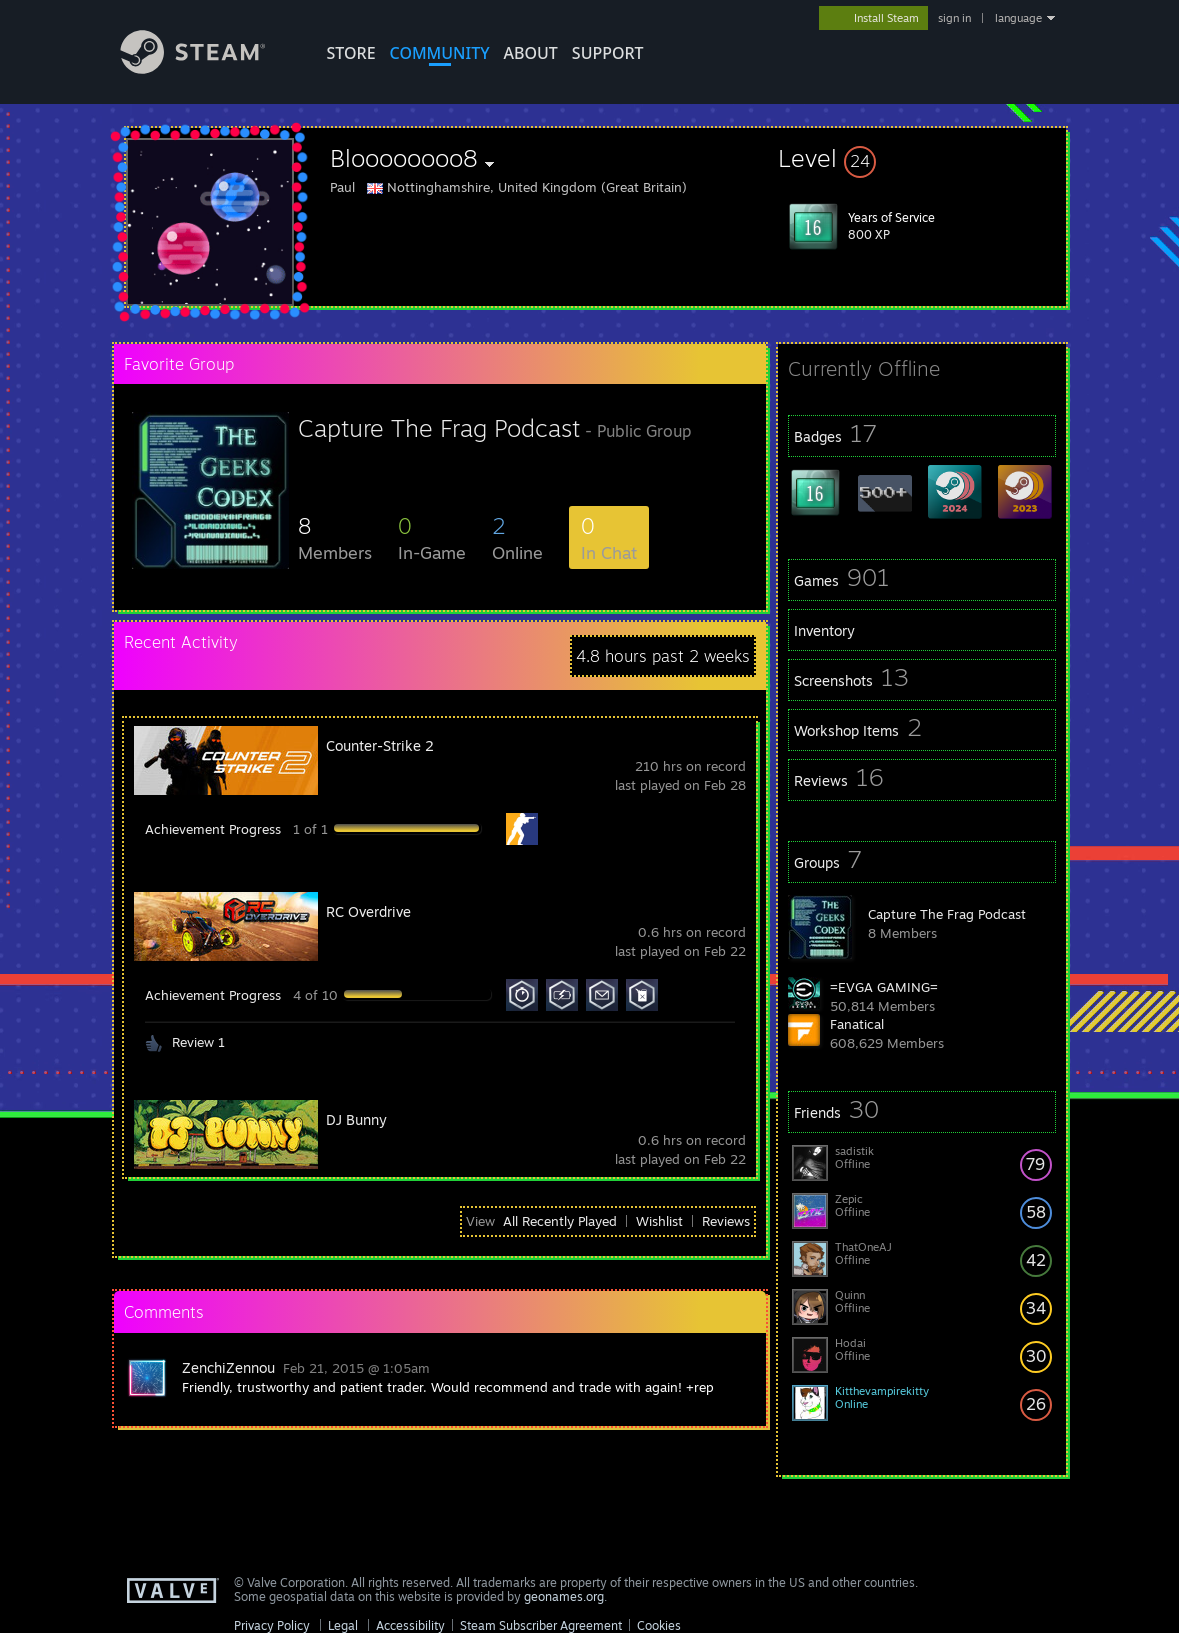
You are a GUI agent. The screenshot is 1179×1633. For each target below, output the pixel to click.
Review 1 (198, 1042)
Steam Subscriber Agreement (541, 1625)
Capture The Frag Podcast (947, 914)
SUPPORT (608, 53)
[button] (922, 158)
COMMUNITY (440, 53)
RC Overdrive (368, 911)
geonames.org (564, 1596)
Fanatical (857, 1024)
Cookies (659, 1625)
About (531, 53)
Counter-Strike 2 (380, 745)
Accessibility (410, 1625)
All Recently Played (560, 1221)
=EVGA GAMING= (884, 987)
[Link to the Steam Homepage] (208, 68)
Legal (343, 1625)
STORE (351, 53)
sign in (954, 18)
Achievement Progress (213, 829)
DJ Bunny (356, 1119)
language (1018, 18)
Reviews (726, 1221)
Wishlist (659, 1221)
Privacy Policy (272, 1625)
